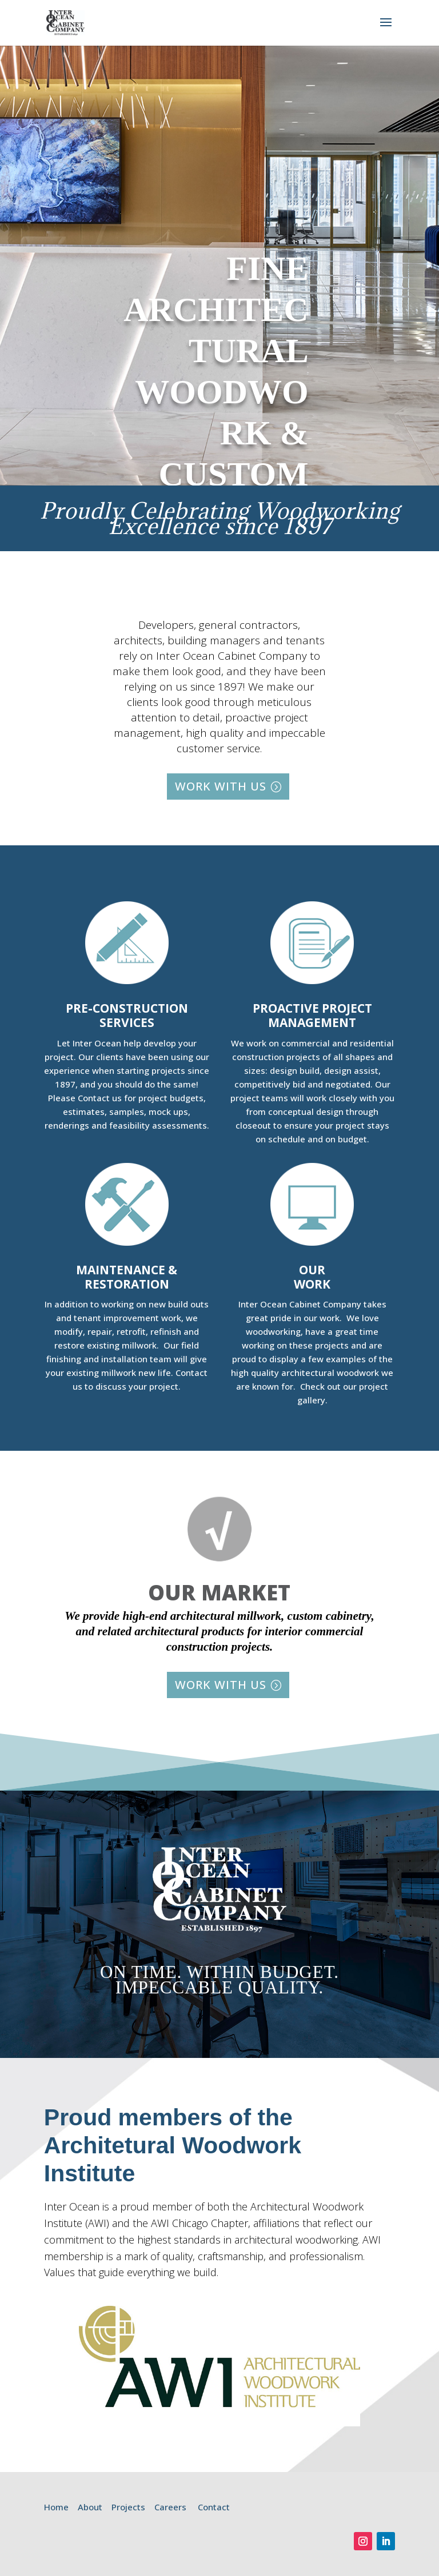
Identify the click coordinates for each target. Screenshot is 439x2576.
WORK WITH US (220, 786)
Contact (214, 2507)
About (90, 2507)
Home (56, 2507)
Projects (128, 2507)
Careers (170, 2507)
